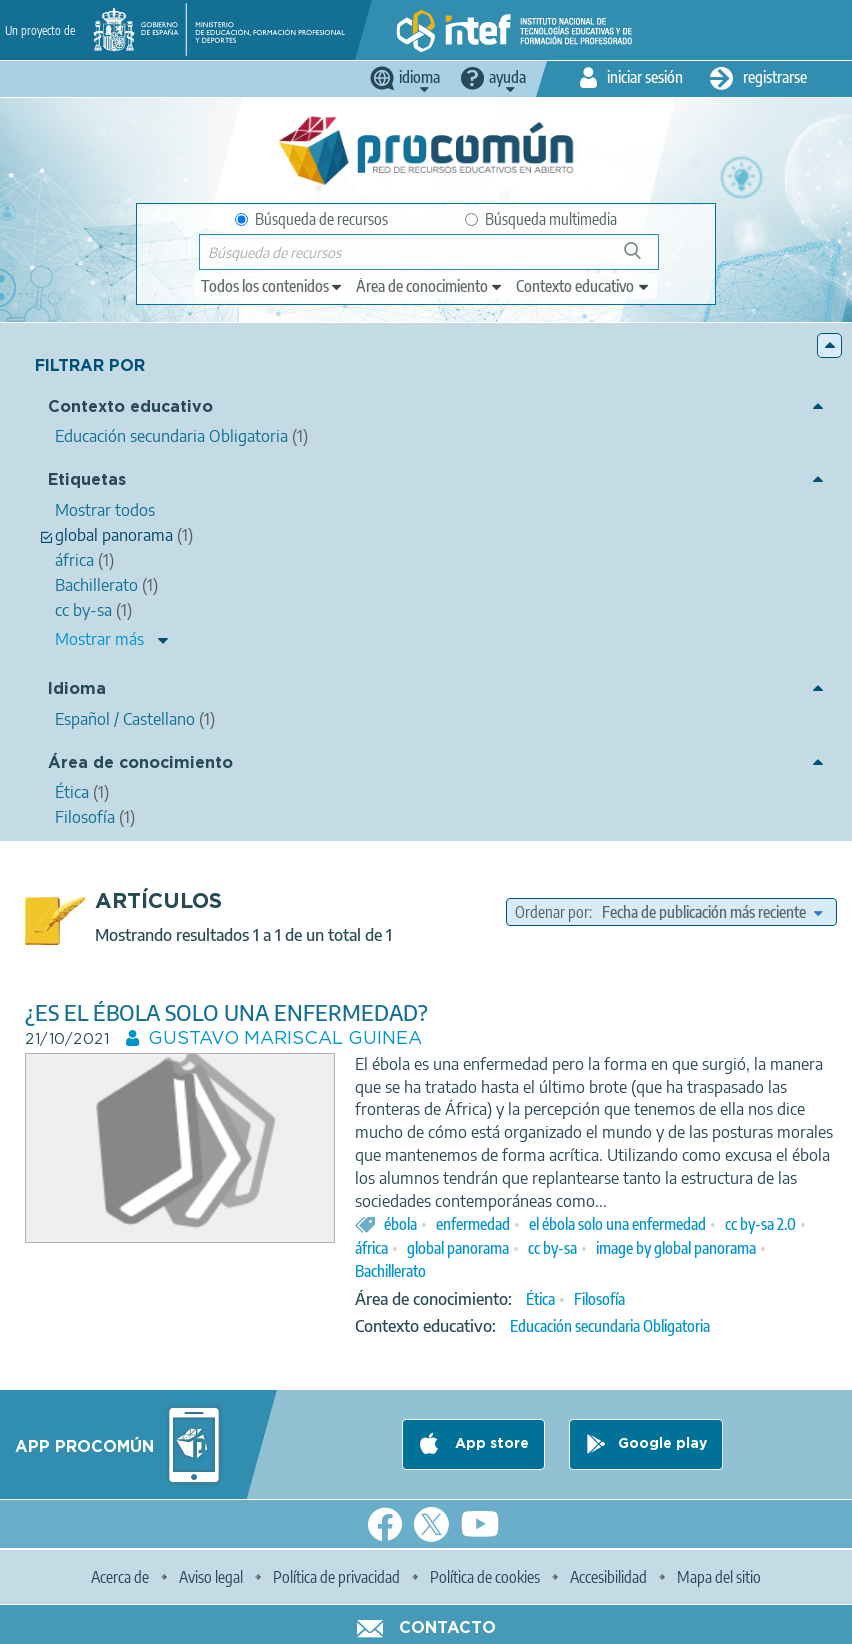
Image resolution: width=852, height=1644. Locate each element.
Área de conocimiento (140, 763)
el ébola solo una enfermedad (617, 1224)
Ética (540, 1299)
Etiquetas (87, 480)
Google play (662, 1444)
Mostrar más (99, 639)
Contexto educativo (130, 407)
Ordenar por (552, 912)
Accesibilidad (608, 1577)
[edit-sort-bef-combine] (712, 912)
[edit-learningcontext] (583, 286)
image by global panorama (676, 1248)
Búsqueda (643, 258)
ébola (400, 1224)
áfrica (371, 1248)
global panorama (458, 1248)
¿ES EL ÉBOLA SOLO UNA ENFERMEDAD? (226, 1012)
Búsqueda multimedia (541, 219)
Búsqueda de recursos (311, 219)
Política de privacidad (336, 1577)
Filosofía (599, 1299)
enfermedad (473, 1224)
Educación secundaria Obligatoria (610, 1326)
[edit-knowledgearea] (430, 286)
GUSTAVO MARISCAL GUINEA (285, 1039)
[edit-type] (272, 286)
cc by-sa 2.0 (760, 1224)
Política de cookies (485, 1577)
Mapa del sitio (719, 1577)
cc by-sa (552, 1248)
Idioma (77, 689)
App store (490, 1444)
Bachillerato (390, 1271)
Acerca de (120, 1577)
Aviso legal (211, 1577)
